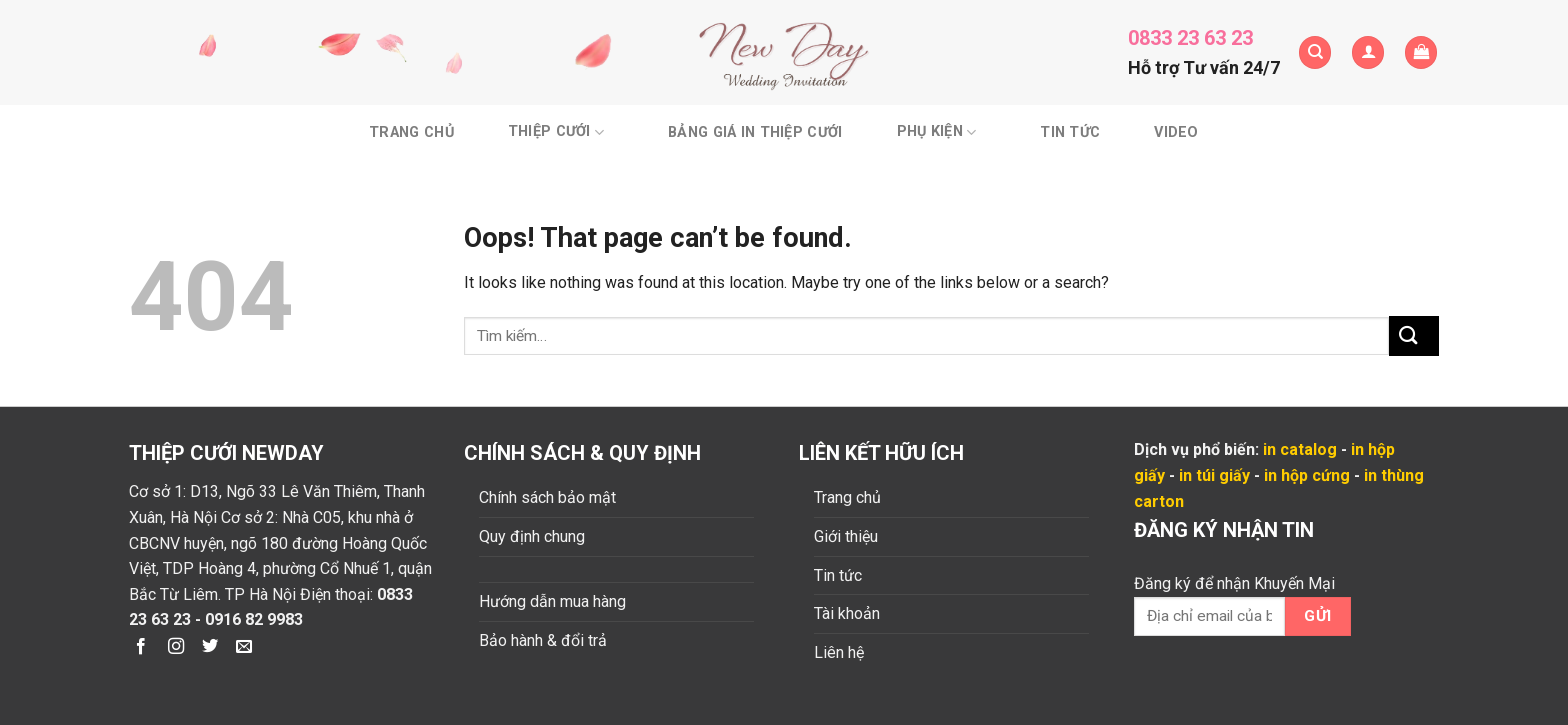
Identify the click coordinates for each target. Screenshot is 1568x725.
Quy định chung (532, 536)
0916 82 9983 (254, 619)
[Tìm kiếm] (1315, 52)
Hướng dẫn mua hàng (552, 601)
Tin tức (1070, 132)
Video (1176, 132)
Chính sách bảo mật (547, 497)
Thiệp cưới (556, 132)
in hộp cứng (1307, 475)
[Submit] (1414, 335)
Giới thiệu (846, 536)
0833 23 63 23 (1190, 38)
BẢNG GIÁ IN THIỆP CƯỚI (755, 132)
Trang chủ (411, 132)
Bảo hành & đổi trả (543, 640)
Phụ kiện (937, 132)
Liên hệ (839, 652)
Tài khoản (847, 613)
